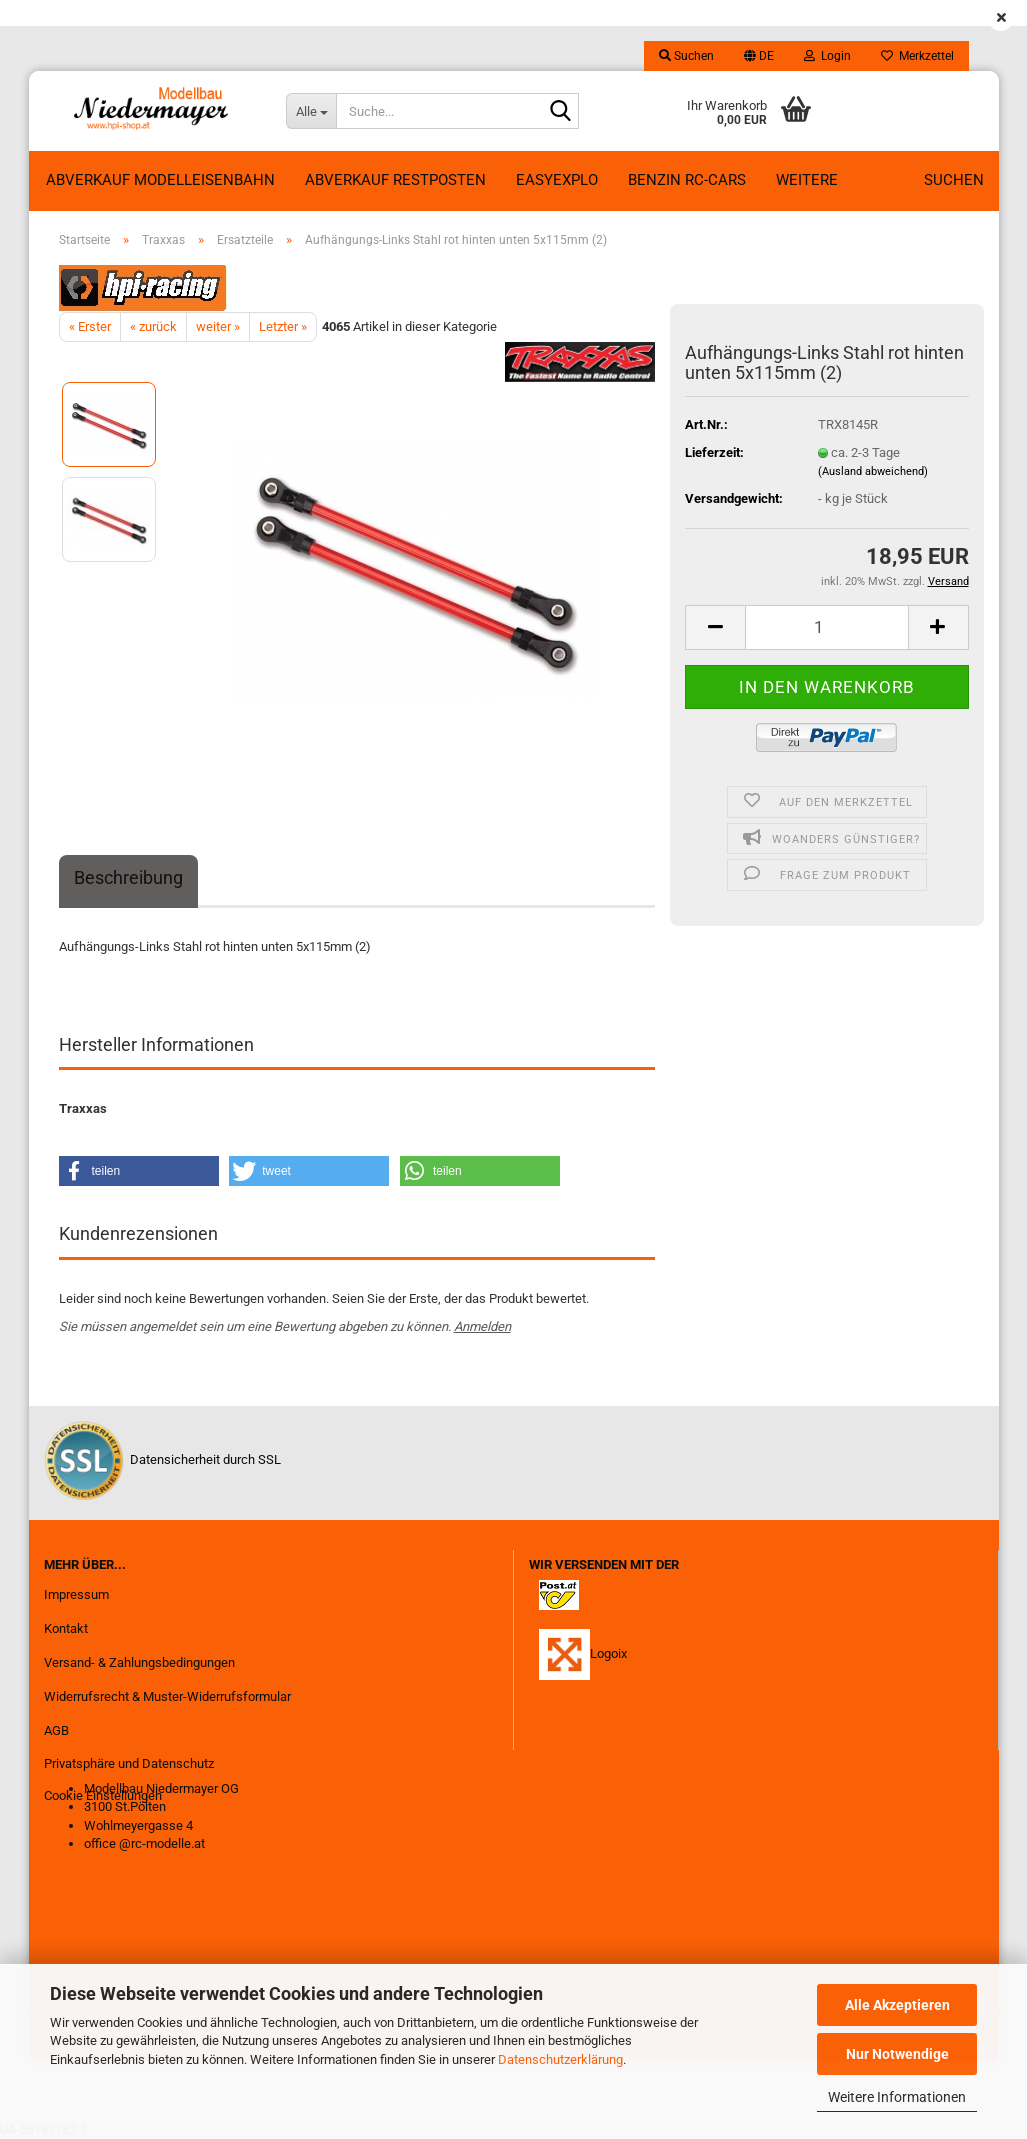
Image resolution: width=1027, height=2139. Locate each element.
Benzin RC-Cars (687, 180)
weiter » (218, 326)
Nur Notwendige (897, 2054)
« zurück (153, 326)
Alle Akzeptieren (897, 2005)
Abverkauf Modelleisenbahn (160, 180)
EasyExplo (557, 180)
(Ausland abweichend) (873, 471)
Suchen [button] (686, 56)
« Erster (90, 326)
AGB (56, 1730)
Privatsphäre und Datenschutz (129, 1763)
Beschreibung (128, 877)
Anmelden (482, 1326)
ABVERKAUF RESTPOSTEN (395, 180)
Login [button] (827, 56)
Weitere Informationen (897, 2097)
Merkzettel (917, 56)
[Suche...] (311, 111)
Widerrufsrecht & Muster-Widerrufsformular (167, 1696)
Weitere (807, 180)
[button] (759, 56)
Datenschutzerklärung (560, 2059)
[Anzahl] (826, 627)
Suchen (954, 180)
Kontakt (66, 1628)
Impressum (76, 1594)
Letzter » (283, 326)
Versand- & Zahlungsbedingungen (139, 1662)
